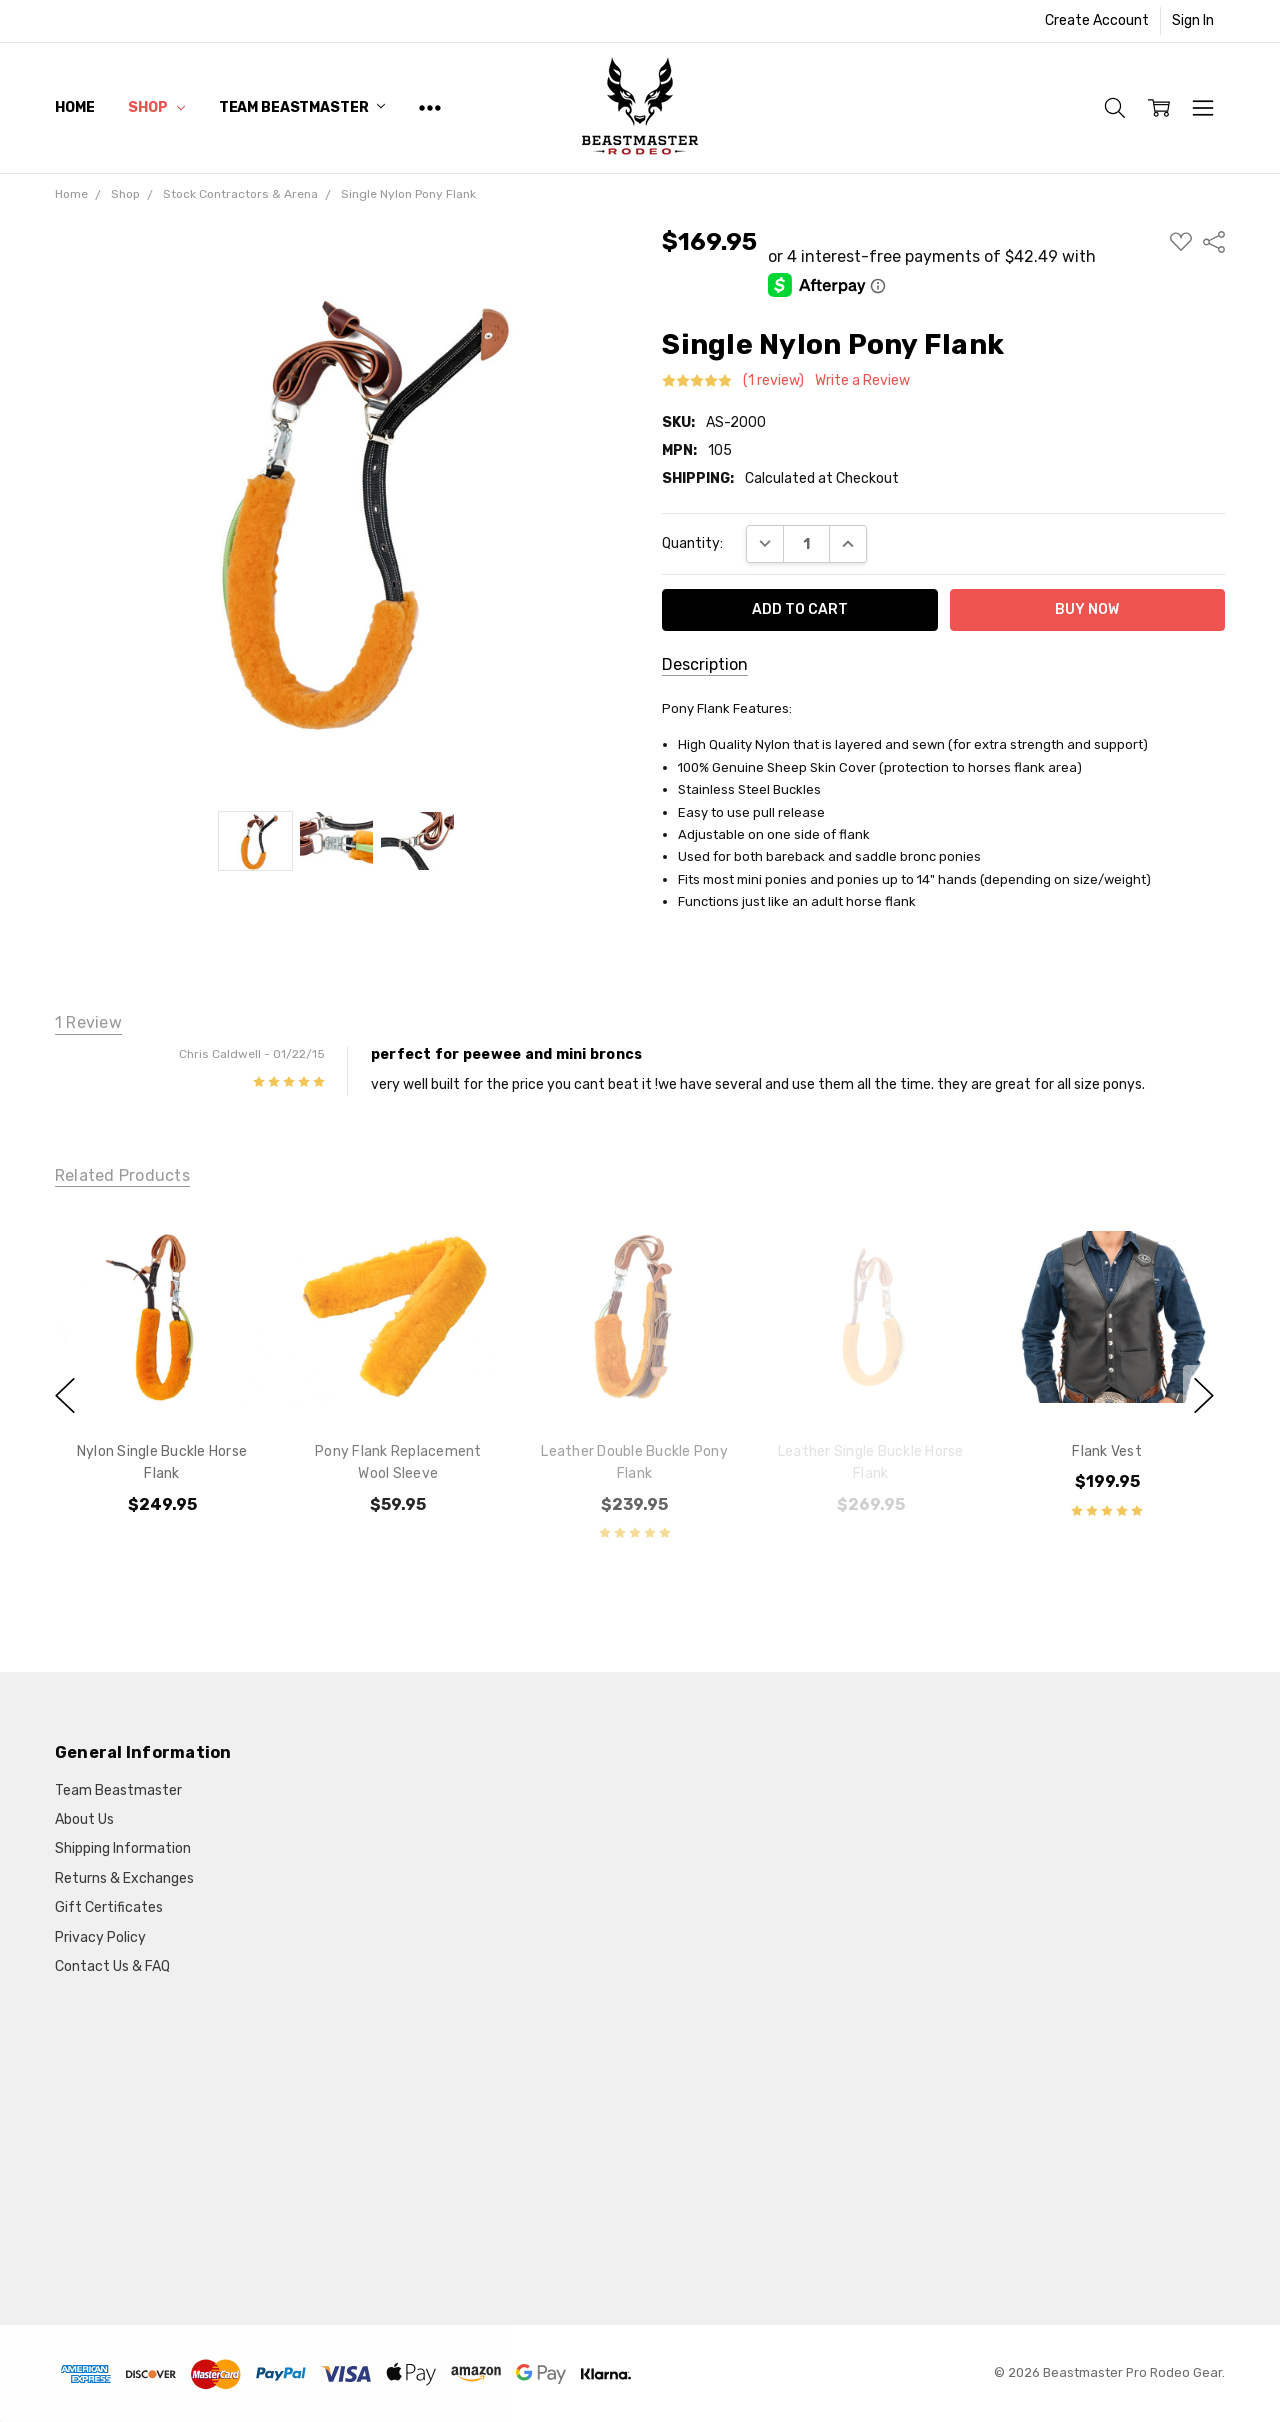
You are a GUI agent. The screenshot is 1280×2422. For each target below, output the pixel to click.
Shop (156, 107)
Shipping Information (123, 1848)
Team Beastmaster (302, 107)
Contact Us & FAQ (112, 1966)
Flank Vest (1107, 1451)
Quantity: (692, 543)
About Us (84, 1819)
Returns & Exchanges (124, 1878)
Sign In (1193, 20)
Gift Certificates (109, 1907)
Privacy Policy (100, 1937)
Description (705, 664)
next (1204, 1396)
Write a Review (862, 381)
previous (65, 1396)
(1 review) (773, 381)
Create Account (1097, 20)
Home (74, 107)
